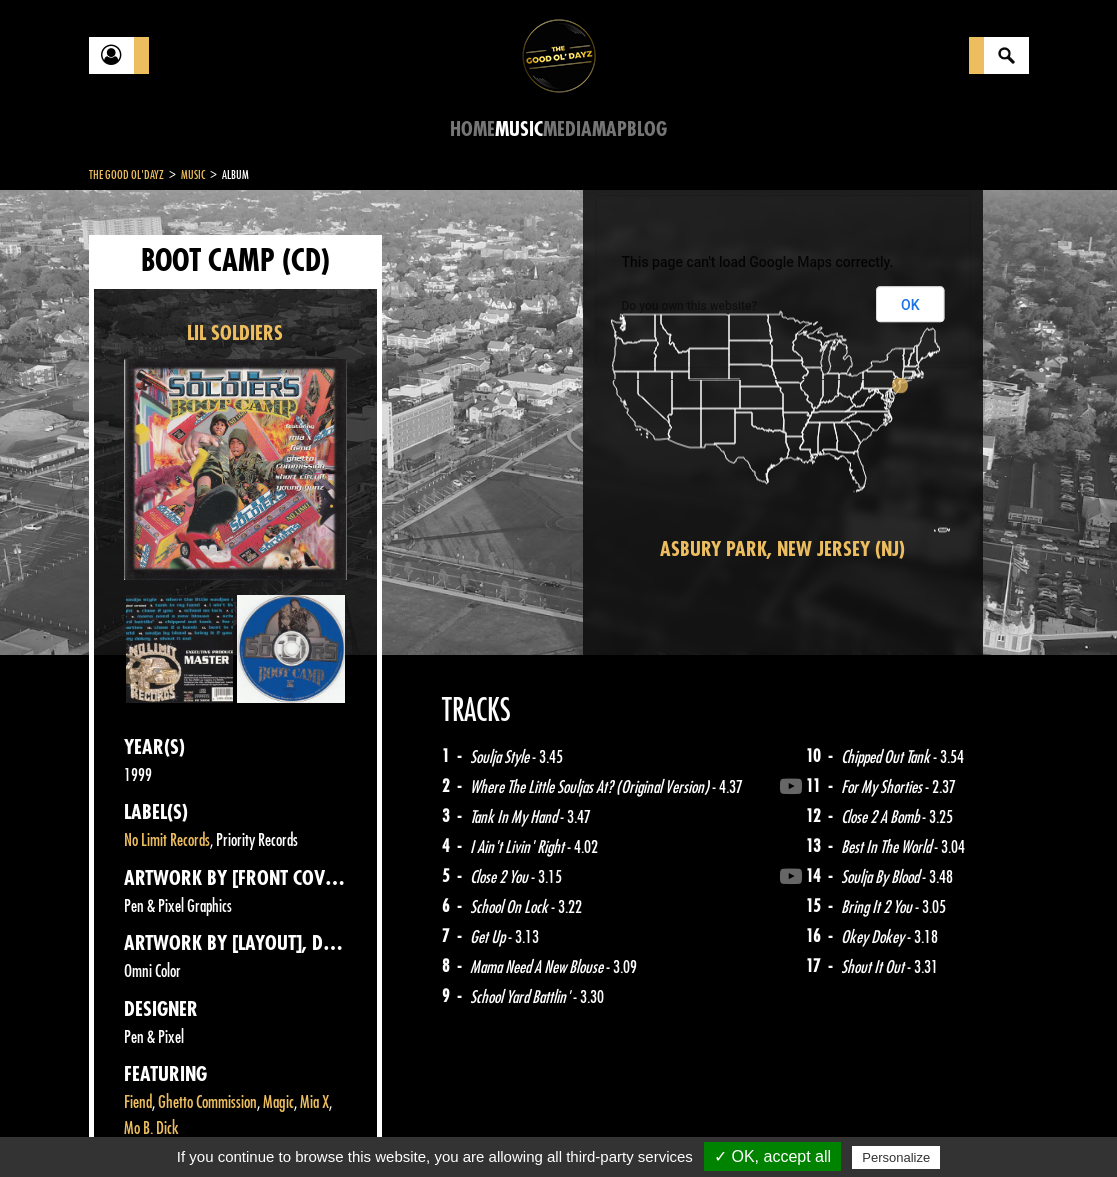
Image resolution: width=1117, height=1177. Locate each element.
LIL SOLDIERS (235, 333)
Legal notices (246, 1127)
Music (519, 129)
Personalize (896, 1157)
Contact (139, 1125)
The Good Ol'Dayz (126, 175)
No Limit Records (167, 840)
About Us (339, 1127)
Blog (647, 129)
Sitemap (419, 1127)
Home (472, 129)
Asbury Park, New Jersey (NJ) (782, 549)
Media (567, 129)
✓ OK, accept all (772, 1156)
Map (609, 129)
